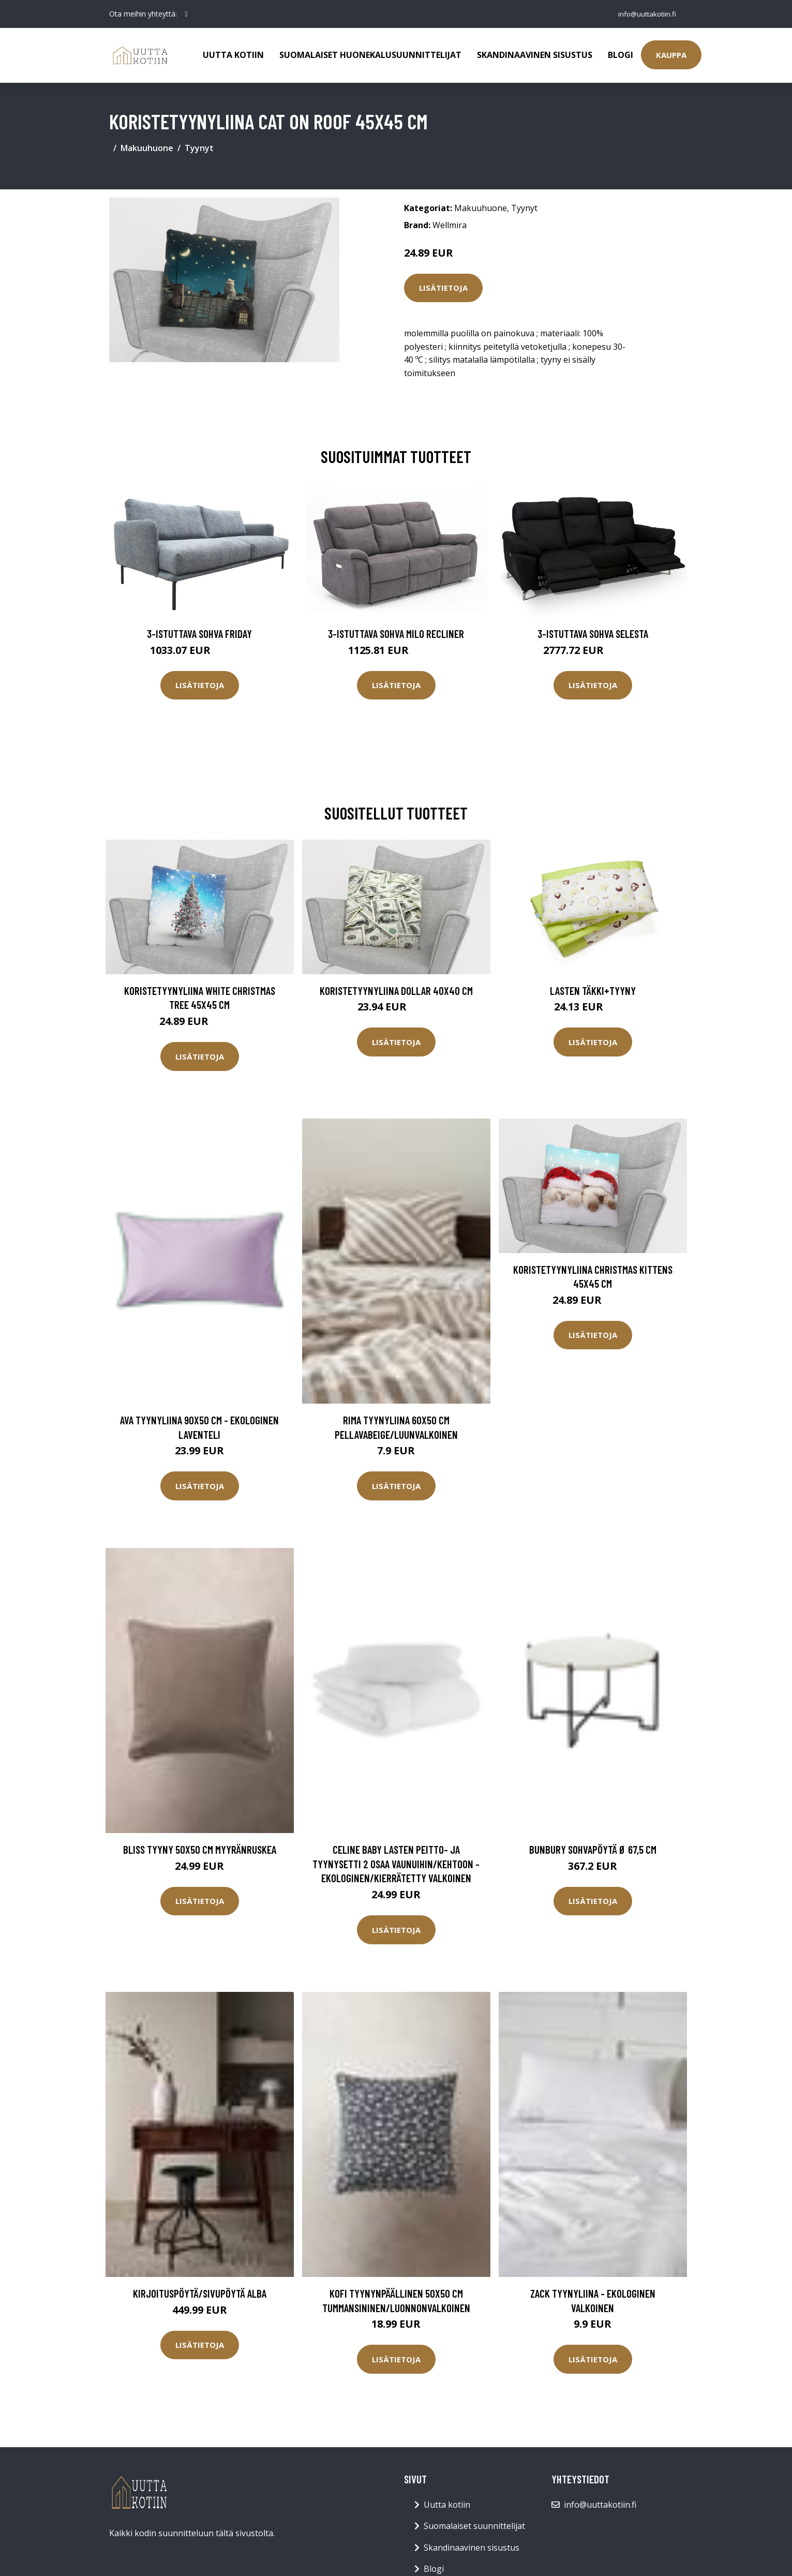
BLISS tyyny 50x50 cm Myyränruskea (199, 1849)
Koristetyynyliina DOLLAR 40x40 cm (396, 990)
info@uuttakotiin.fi (644, 14)
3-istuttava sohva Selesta (592, 633)
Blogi (620, 55)
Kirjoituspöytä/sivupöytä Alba (199, 2293)
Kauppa (671, 55)
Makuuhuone (147, 148)
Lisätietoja (443, 287)
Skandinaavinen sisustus (534, 55)
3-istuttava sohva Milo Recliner (396, 633)
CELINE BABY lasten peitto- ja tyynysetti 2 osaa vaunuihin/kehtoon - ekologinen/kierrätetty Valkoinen (396, 1863)
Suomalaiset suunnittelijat (474, 2526)
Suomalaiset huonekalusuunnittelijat (370, 55)
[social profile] (186, 14)
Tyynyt (199, 148)
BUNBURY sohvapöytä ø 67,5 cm (592, 1849)
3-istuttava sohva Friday (199, 633)
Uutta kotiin (233, 55)
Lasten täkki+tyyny (593, 990)
